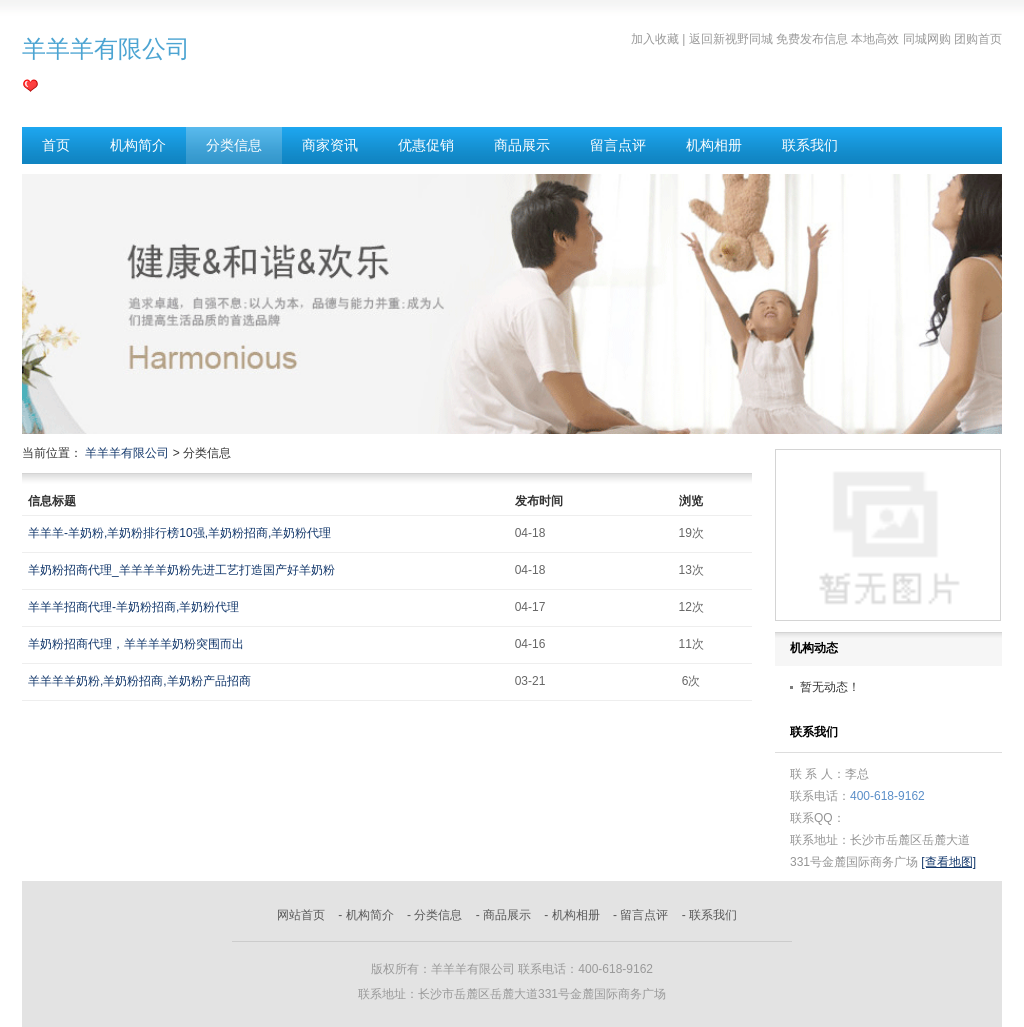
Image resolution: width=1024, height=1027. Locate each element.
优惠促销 (426, 145)
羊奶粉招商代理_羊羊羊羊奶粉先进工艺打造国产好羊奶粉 (181, 570)
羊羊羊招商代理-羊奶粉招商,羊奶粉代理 (133, 607)
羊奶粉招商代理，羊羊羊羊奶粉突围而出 (136, 644)
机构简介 (138, 145)
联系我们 (810, 145)
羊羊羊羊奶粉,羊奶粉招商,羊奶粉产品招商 (139, 681)
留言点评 (618, 145)
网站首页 (301, 915)
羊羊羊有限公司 (127, 453)
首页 (56, 145)
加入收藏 (655, 39)
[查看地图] (948, 862)
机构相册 (714, 145)
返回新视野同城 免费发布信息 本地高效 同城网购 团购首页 (845, 39)
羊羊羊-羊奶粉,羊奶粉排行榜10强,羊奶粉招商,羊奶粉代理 (179, 533)
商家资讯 (330, 145)
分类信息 (234, 145)
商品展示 (522, 145)
